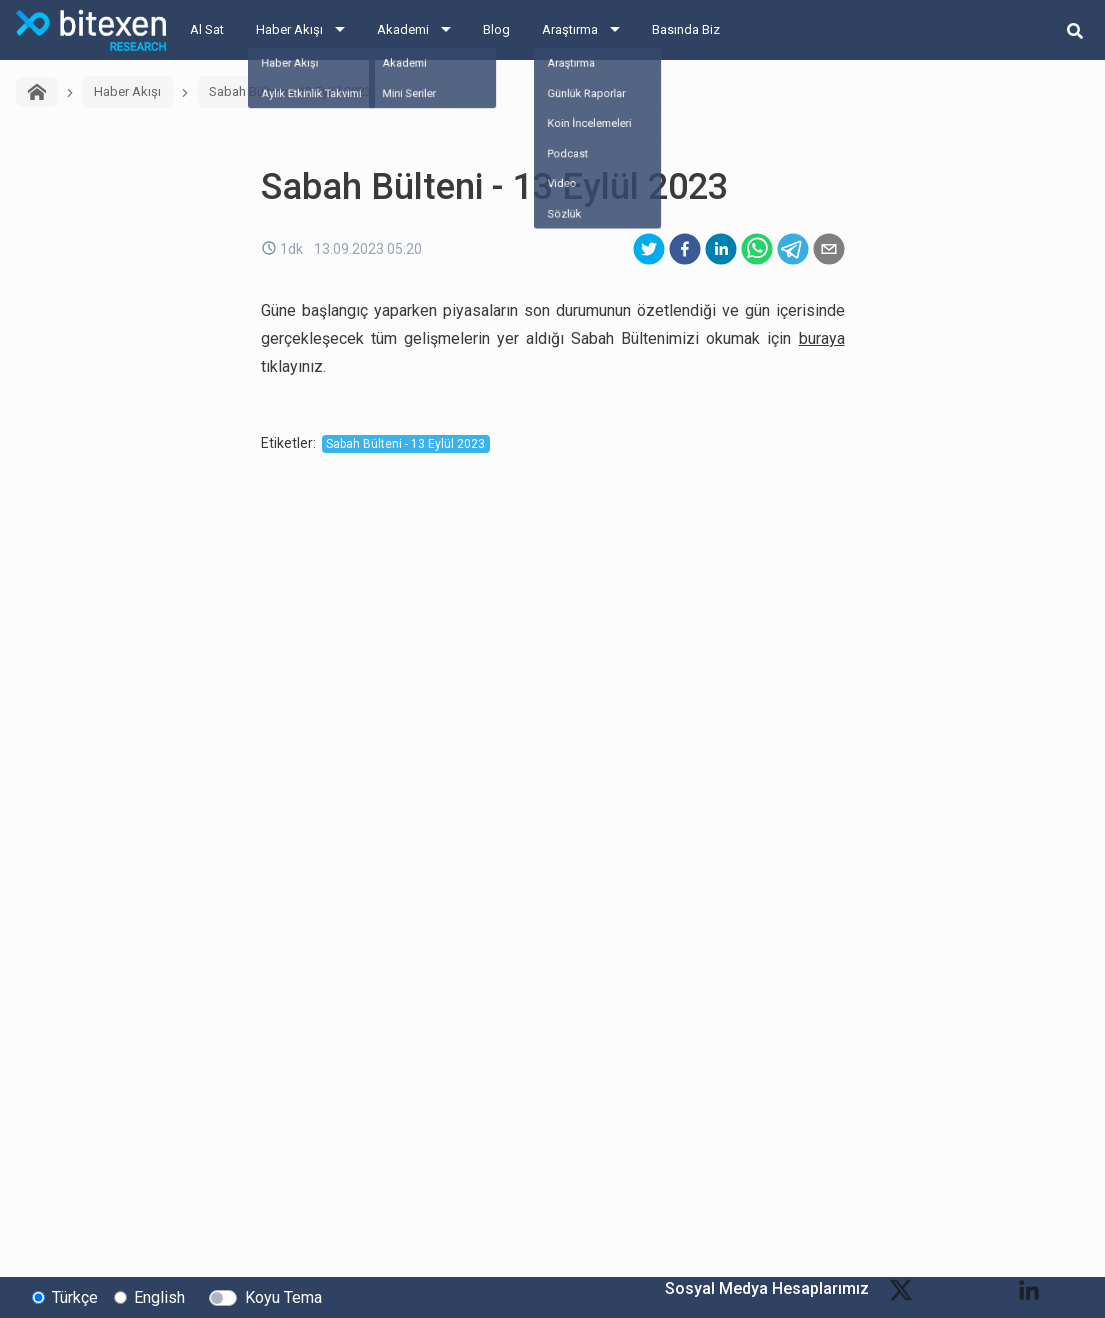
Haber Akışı (289, 29)
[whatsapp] (757, 249)
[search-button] (1075, 30)
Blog (496, 29)
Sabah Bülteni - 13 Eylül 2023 (290, 91)
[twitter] (649, 249)
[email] (829, 249)
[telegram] (793, 249)
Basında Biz (686, 29)
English (159, 1296)
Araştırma (570, 29)
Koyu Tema (283, 1296)
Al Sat (207, 29)
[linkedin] (721, 249)
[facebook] (685, 249)
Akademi (403, 29)
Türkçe (75, 1296)
